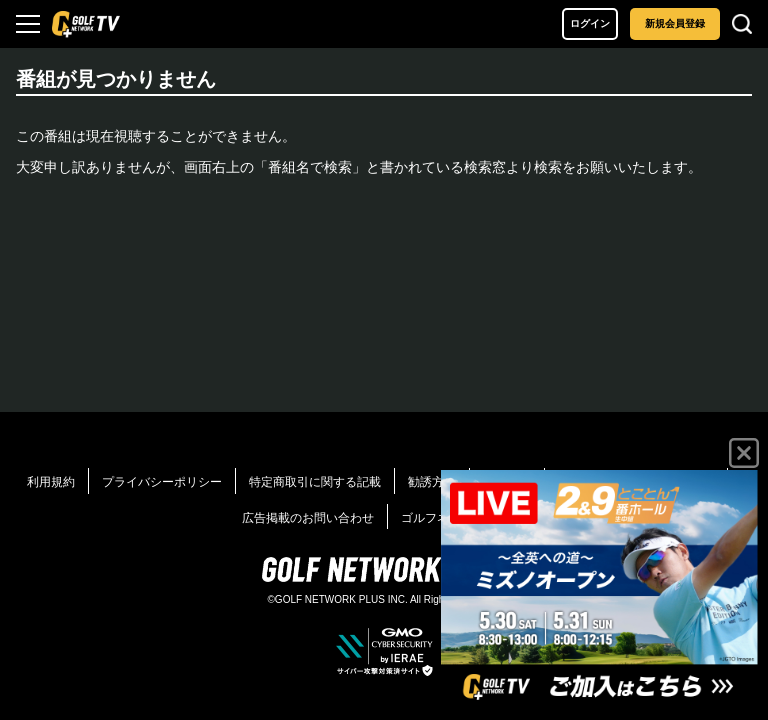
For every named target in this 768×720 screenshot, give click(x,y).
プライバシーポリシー (162, 482)
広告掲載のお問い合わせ (308, 518)
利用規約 (51, 482)
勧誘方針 (432, 482)
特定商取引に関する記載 (315, 482)
